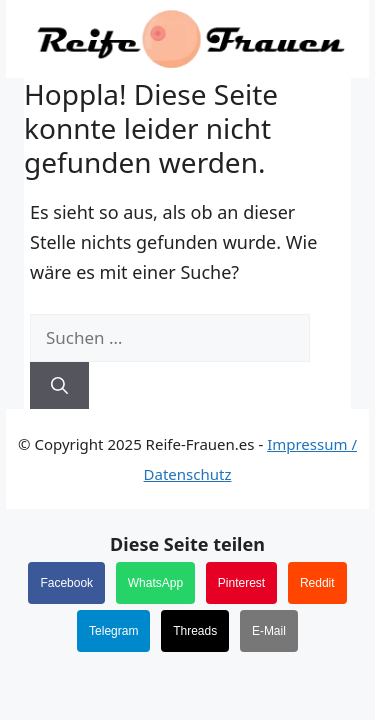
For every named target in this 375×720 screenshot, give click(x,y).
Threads (195, 631)
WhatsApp (155, 583)
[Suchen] (59, 386)
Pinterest (241, 583)
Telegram (113, 631)
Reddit (317, 583)
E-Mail (269, 631)
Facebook (66, 583)
